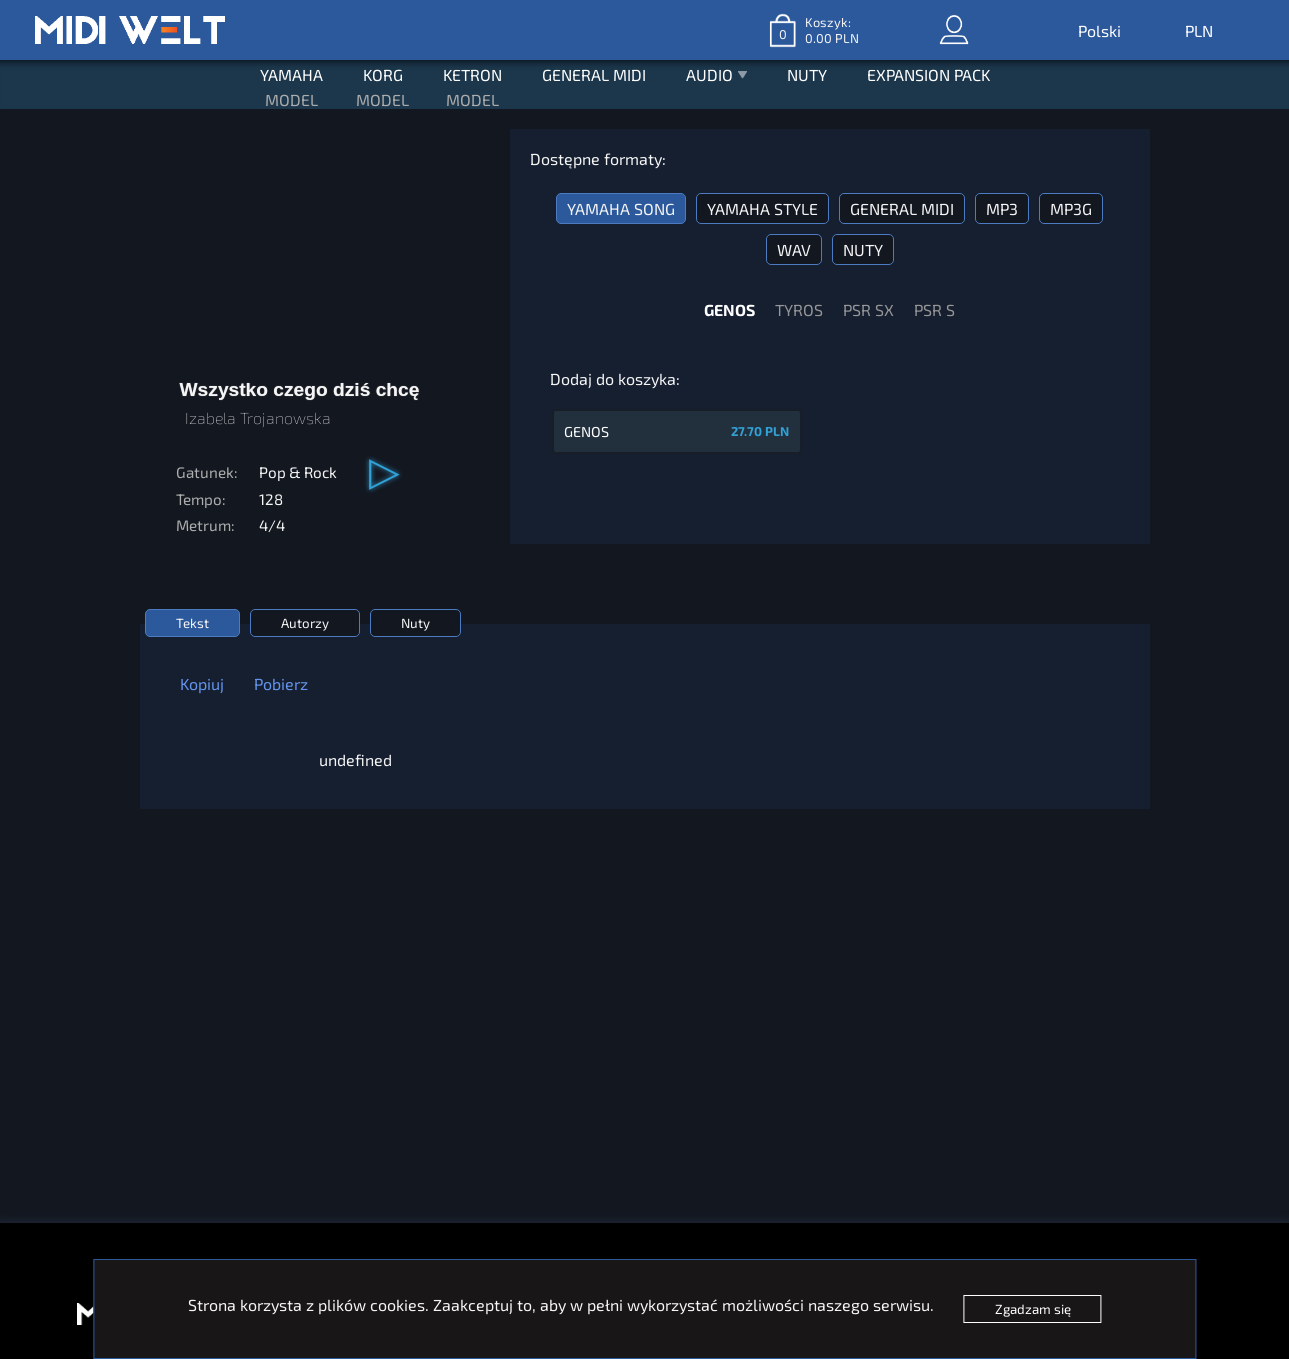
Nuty (415, 623)
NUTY (807, 74)
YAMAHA (291, 74)
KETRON (472, 74)
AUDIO (716, 77)
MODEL (291, 99)
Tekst (192, 623)
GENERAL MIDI (594, 74)
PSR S (934, 309)
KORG (383, 74)
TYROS (799, 309)
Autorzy (305, 623)
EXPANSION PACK (928, 74)
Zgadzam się (1033, 1309)
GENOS (729, 309)
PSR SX (868, 309)
